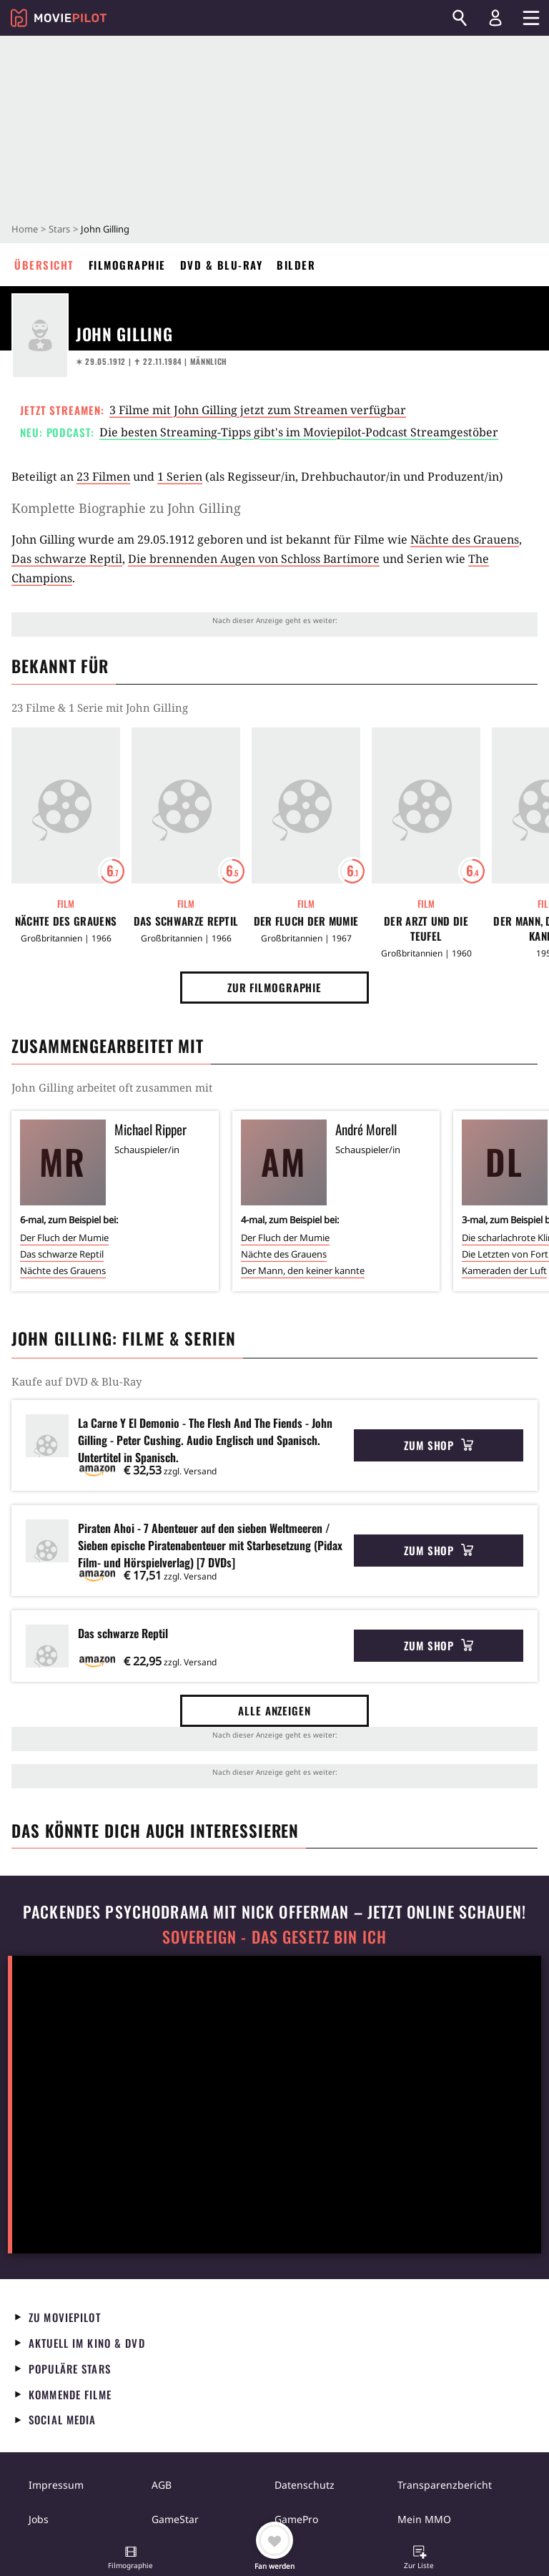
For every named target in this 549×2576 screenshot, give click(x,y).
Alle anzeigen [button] (274, 1710)
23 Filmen (103, 476)
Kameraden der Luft (504, 1270)
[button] (131, 2558)
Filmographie (127, 265)
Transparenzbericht (444, 2485)
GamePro (296, 2519)
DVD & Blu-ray (221, 265)
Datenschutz (304, 2485)
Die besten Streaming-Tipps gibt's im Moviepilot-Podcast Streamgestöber (298, 432)
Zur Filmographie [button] (274, 987)
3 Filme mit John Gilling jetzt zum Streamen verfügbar (257, 410)
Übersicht (44, 265)
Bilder (296, 265)
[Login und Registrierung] (495, 18)
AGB (162, 2485)
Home (24, 228)
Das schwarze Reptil (66, 559)
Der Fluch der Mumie (306, 921)
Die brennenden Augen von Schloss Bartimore (254, 559)
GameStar (175, 2519)
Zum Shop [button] (438, 1445)
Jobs (39, 2519)
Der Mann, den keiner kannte (303, 1270)
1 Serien (179, 476)
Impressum (56, 2485)
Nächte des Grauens (464, 539)
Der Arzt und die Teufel (426, 929)
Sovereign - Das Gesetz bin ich (274, 1936)
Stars (59, 228)
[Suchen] (460, 18)
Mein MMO (424, 2519)
